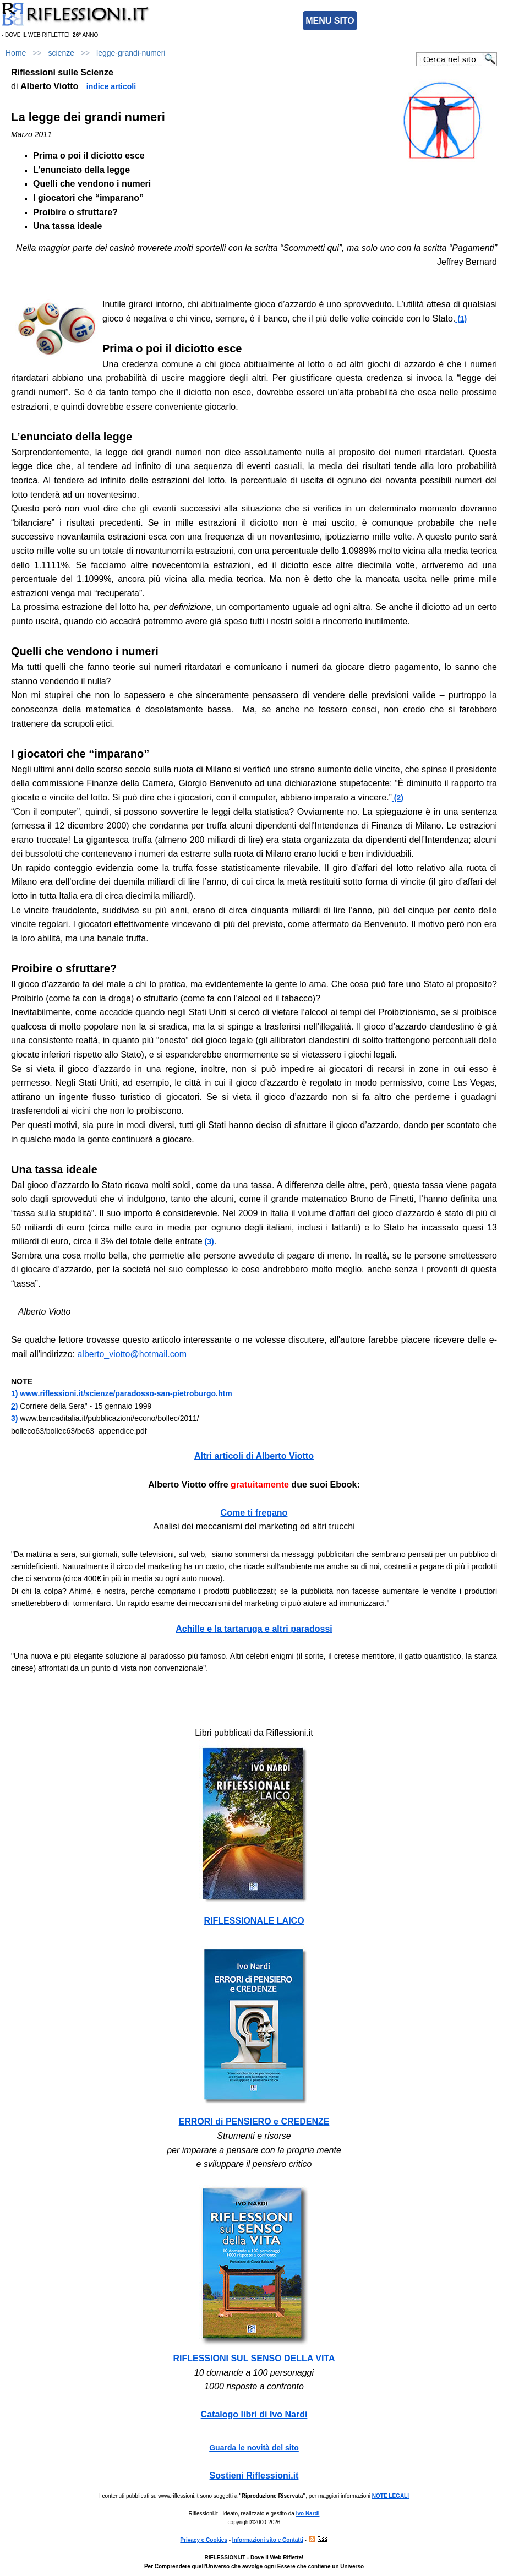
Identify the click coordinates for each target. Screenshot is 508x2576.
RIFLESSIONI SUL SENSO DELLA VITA (254, 2358)
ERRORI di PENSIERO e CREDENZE (254, 2121)
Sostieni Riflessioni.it (254, 2475)
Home (16, 52)
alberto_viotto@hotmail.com (132, 1354)
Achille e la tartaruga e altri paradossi (254, 1628)
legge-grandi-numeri (130, 52)
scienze (61, 52)
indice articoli (111, 86)
